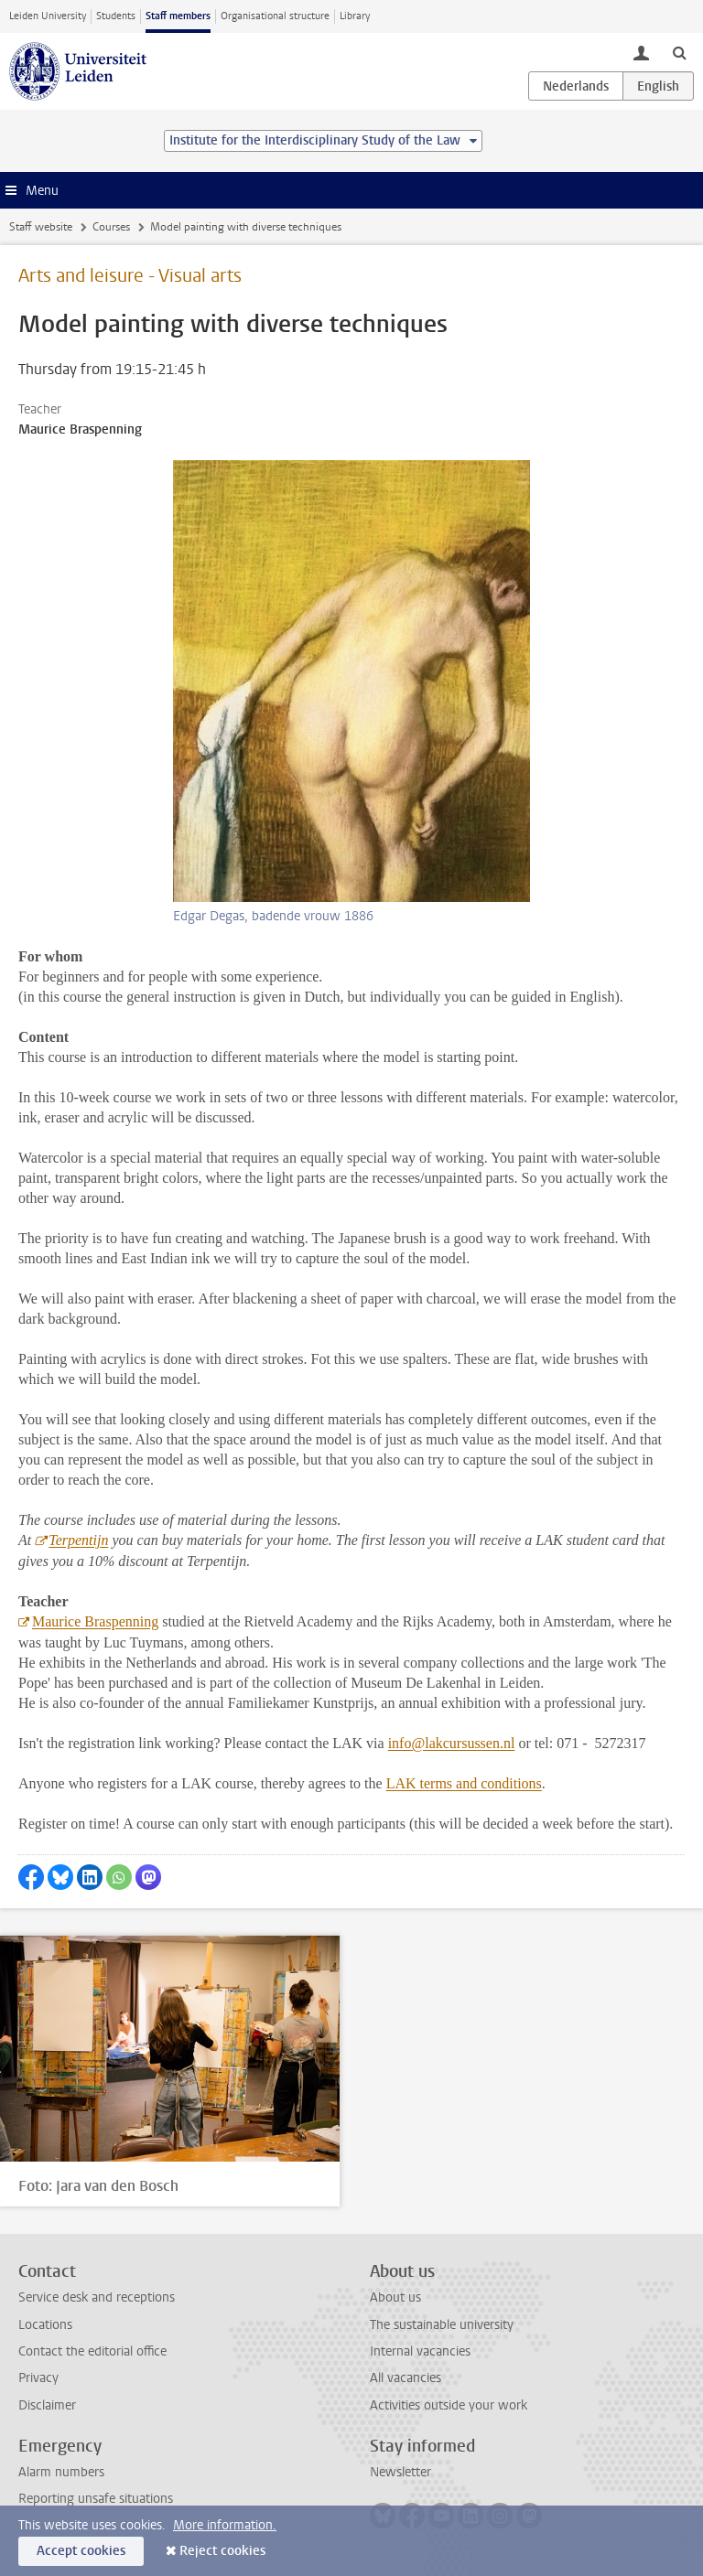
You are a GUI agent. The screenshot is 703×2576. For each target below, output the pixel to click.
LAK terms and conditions (464, 1783)
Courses (111, 227)
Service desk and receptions (96, 2297)
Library (355, 16)
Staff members (178, 16)
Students (115, 16)
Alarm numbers (61, 2472)
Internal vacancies (420, 2351)
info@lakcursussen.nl (451, 1743)
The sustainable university (442, 2325)
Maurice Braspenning (95, 1621)
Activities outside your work (448, 2405)
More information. (224, 2525)
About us (395, 2297)
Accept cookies (81, 2551)
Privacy (38, 2378)
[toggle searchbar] (679, 52)
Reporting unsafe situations (95, 2498)
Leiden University (47, 16)
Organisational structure (275, 16)
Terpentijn (78, 1540)
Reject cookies (222, 2551)
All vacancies (405, 2378)
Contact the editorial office (92, 2351)
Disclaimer (47, 2405)
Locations (45, 2325)
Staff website (40, 227)
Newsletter (400, 2472)
